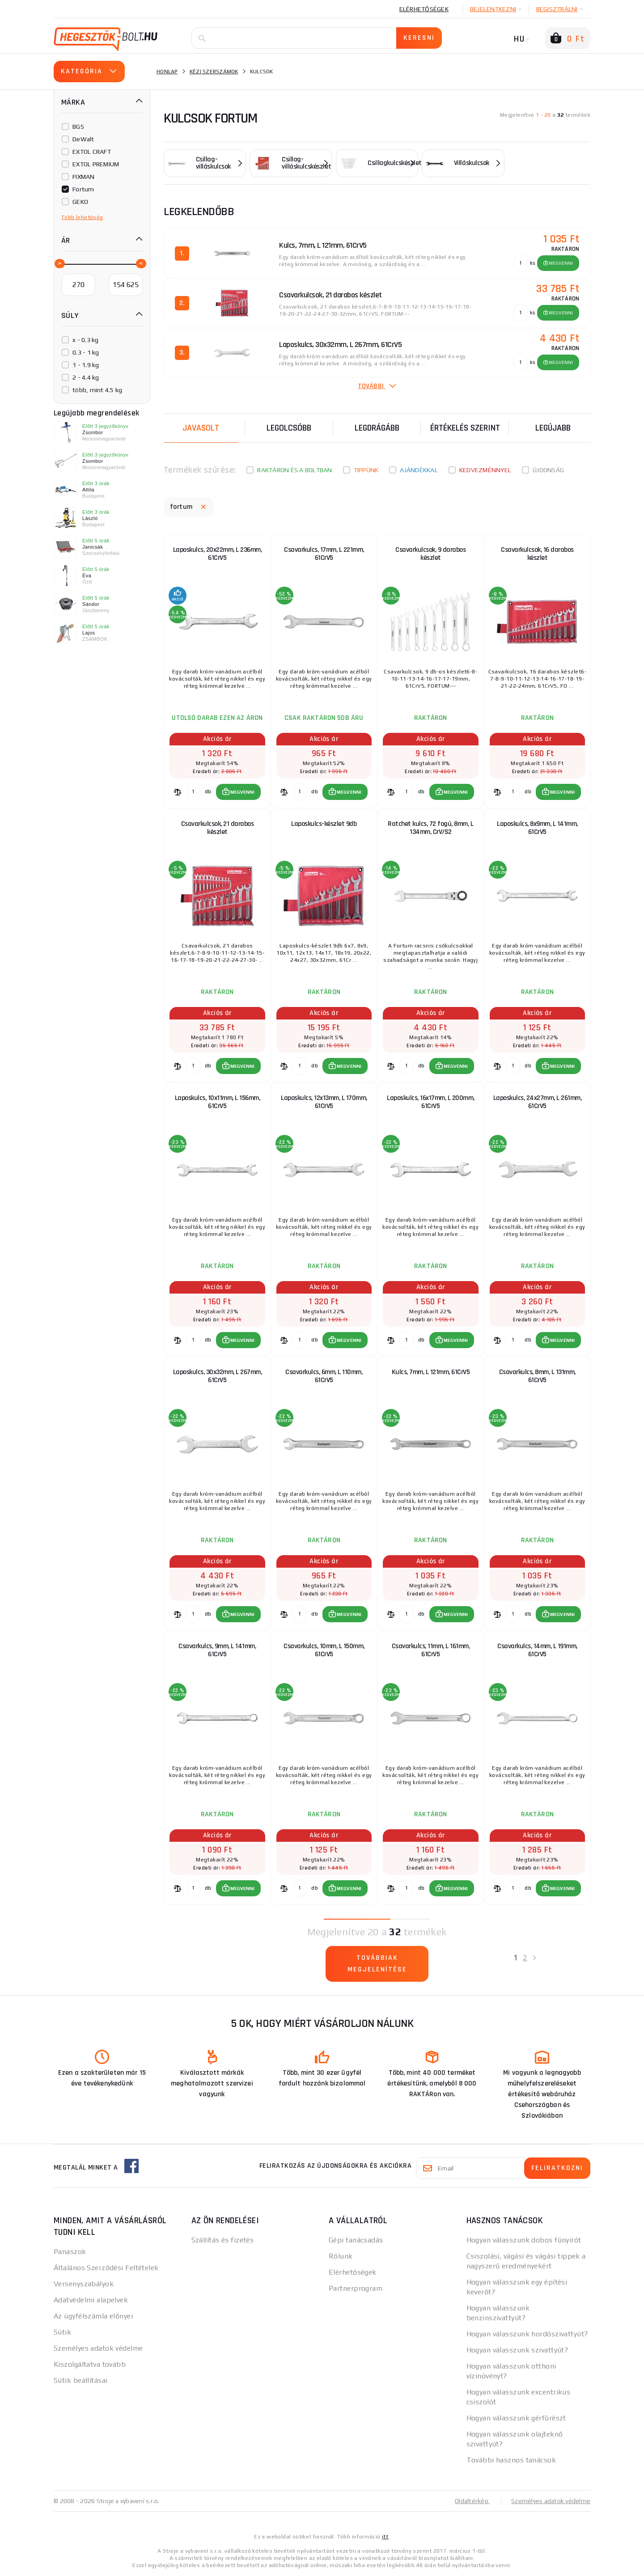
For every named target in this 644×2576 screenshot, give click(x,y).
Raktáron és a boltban (294, 470)
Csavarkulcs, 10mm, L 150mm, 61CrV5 (324, 1650)
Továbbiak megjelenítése (377, 1963)
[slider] (59, 262)
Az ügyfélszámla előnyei (93, 2316)
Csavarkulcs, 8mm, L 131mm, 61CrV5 (537, 1376)
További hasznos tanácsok (511, 2460)
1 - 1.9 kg (85, 364)
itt (385, 2537)
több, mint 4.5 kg (97, 389)
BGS (78, 126)
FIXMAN (83, 176)
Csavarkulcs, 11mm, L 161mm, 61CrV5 (431, 1650)
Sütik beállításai (80, 2380)
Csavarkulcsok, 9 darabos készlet (430, 554)
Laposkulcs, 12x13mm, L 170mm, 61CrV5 (324, 1102)
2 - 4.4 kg (85, 377)
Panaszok (70, 2251)
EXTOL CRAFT (91, 151)
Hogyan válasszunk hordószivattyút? (527, 2334)
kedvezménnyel (485, 470)
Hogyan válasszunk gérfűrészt (516, 2418)
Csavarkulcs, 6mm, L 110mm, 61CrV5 (323, 1376)
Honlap (167, 71)
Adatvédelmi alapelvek (91, 2300)
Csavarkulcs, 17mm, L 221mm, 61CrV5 (324, 554)
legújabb (553, 428)
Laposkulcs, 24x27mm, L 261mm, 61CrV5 (537, 1102)
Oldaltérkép (472, 2500)
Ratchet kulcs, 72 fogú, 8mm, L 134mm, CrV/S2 (430, 828)
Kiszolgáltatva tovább (90, 2364)
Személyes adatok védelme (98, 2348)
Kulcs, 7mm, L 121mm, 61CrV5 (431, 1372)
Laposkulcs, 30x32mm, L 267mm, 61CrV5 (217, 1376)
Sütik (62, 2332)
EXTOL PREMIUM (95, 164)
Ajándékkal (419, 470)
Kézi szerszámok (214, 71)
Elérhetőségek (424, 9)
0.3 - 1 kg (85, 352)
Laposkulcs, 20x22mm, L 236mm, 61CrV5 (217, 554)
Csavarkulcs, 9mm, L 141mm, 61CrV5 (217, 1650)
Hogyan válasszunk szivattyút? (517, 2350)
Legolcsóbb (289, 428)
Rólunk (341, 2256)
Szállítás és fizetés (222, 2240)
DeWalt (83, 139)
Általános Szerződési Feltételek (106, 2267)
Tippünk (366, 470)
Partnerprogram (355, 2288)
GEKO (80, 201)
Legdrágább (377, 428)
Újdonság (548, 470)
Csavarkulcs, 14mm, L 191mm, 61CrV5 (537, 1650)
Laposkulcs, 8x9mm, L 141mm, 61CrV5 (537, 828)
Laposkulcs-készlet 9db (323, 824)
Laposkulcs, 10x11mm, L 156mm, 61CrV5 (217, 1102)
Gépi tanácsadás (356, 2240)
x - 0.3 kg (85, 339)
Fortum (83, 189)
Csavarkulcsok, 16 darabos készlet (537, 554)
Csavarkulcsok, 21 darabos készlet (217, 828)
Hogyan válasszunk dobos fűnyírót (523, 2240)
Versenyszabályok (84, 2284)
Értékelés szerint (465, 428)
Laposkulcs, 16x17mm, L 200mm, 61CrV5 (431, 1102)
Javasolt (200, 428)
